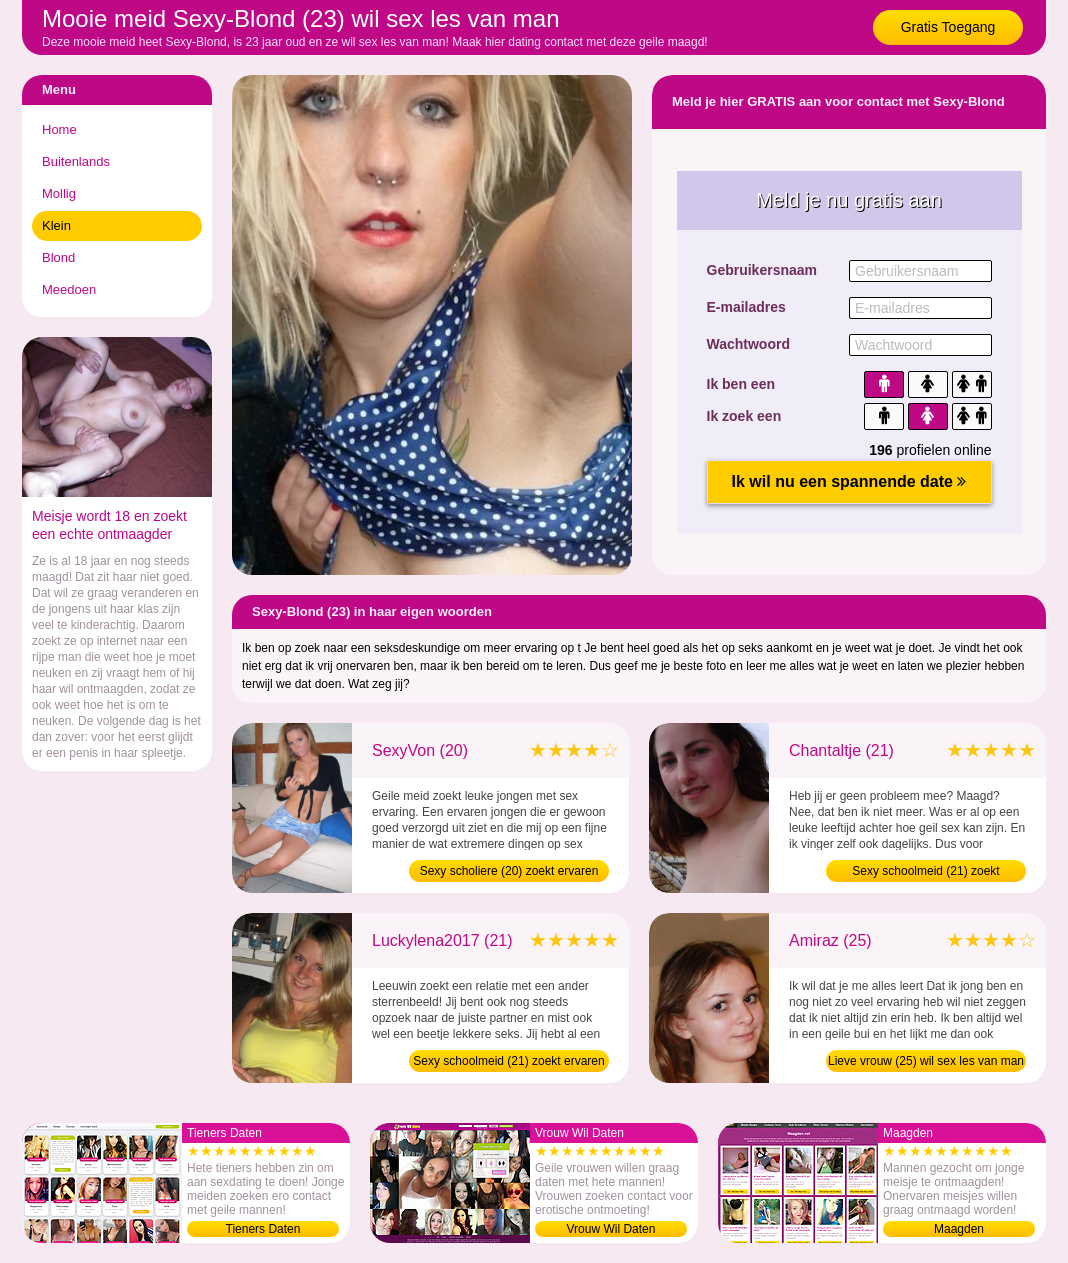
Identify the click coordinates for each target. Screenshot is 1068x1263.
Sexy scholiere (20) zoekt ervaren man (509, 873)
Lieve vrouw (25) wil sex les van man (926, 1061)
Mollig (59, 193)
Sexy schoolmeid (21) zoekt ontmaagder (925, 873)
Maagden (959, 1229)
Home (59, 129)
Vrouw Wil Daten (611, 1229)
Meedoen (69, 289)
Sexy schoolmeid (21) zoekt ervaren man (508, 1063)
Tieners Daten (263, 1229)
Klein (56, 225)
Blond (58, 257)
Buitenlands (76, 161)
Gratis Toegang (948, 27)
